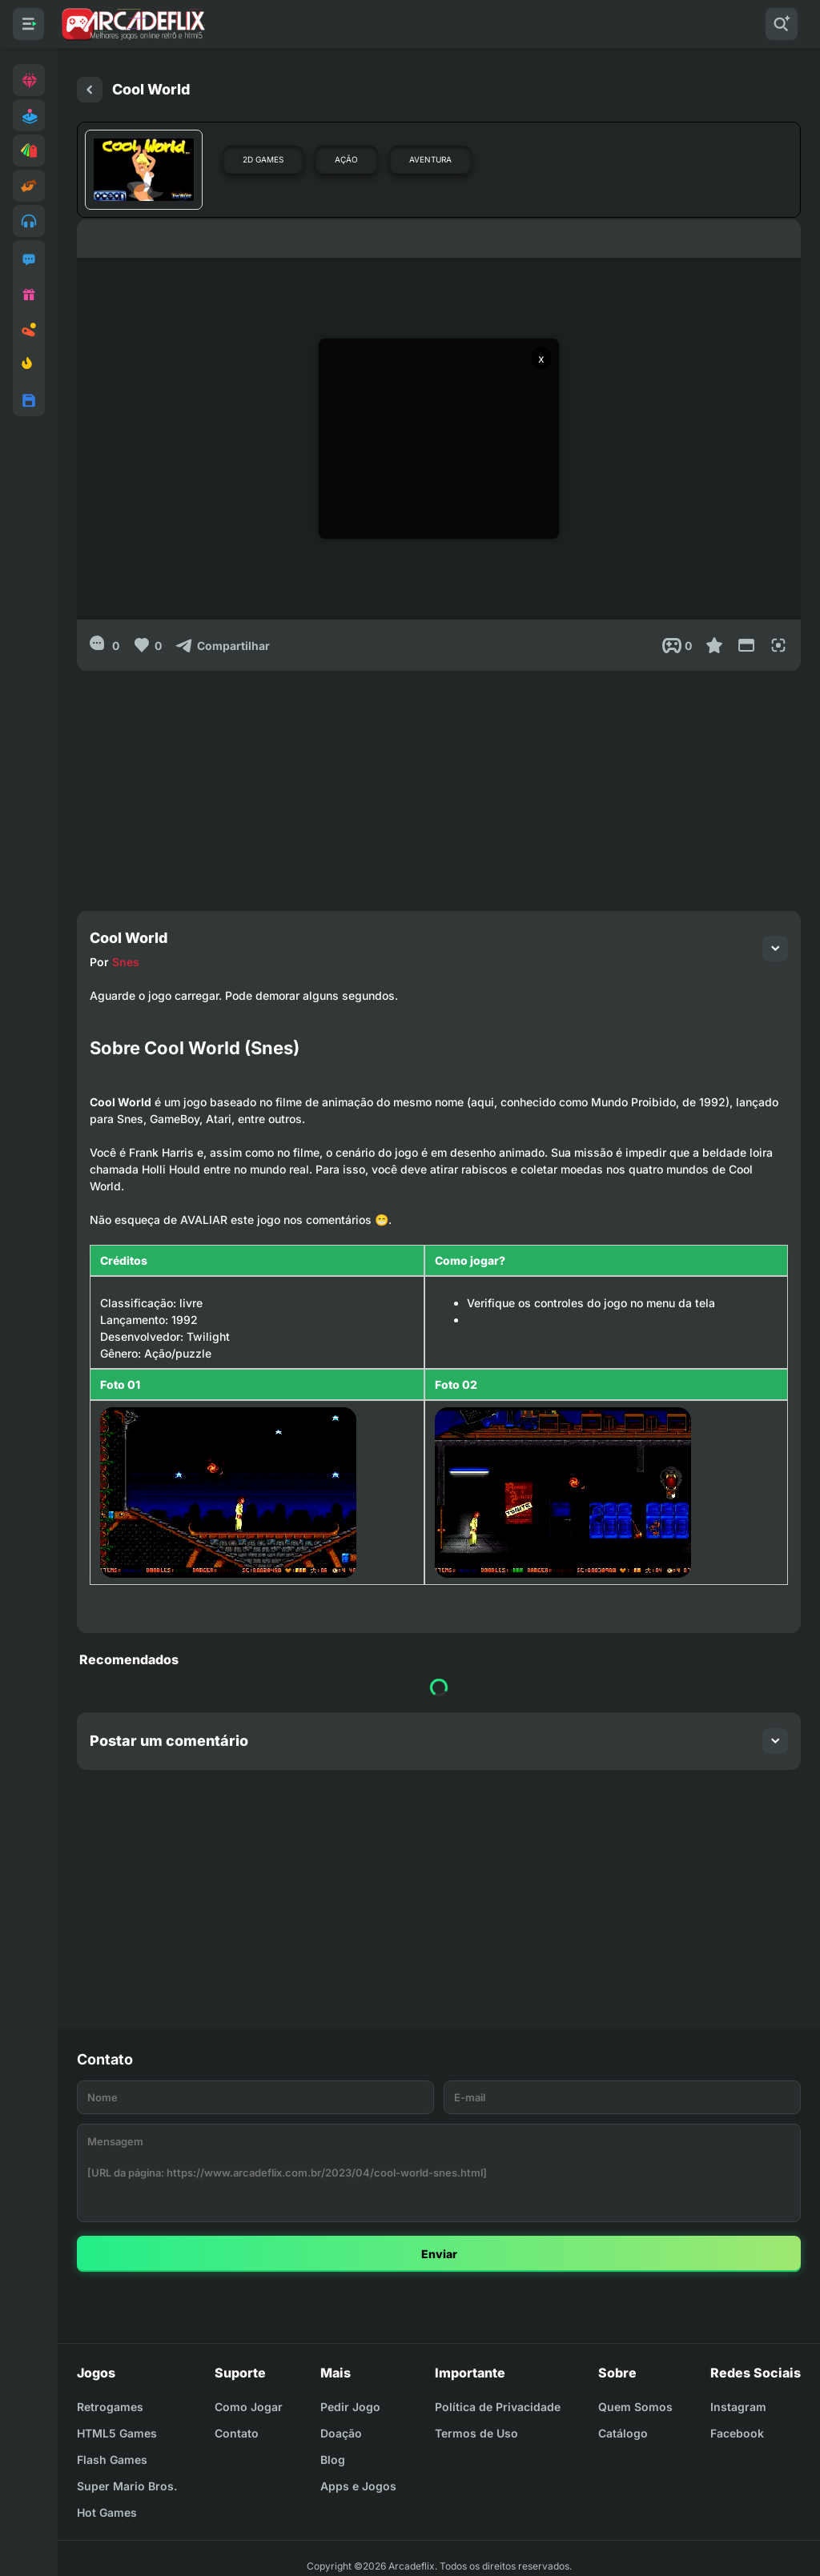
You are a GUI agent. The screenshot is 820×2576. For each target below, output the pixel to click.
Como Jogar (249, 2406)
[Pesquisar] (782, 24)
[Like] (147, 645)
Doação (341, 2433)
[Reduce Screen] (746, 645)
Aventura (430, 159)
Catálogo (623, 2433)
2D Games (263, 159)
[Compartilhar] (222, 645)
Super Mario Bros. (127, 2486)
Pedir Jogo (350, 2406)
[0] (104, 645)
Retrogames (110, 2406)
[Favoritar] (714, 645)
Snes (125, 962)
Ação (346, 159)
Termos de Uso (476, 2433)
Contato (237, 2433)
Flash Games (112, 2459)
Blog (332, 2459)
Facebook (737, 2433)
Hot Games (107, 2512)
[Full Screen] (778, 645)
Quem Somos (635, 2406)
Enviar (439, 2254)
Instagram (738, 2406)
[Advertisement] (439, 783)
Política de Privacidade (498, 2406)
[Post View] (677, 645)
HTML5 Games (117, 2433)
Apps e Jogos (358, 2486)
